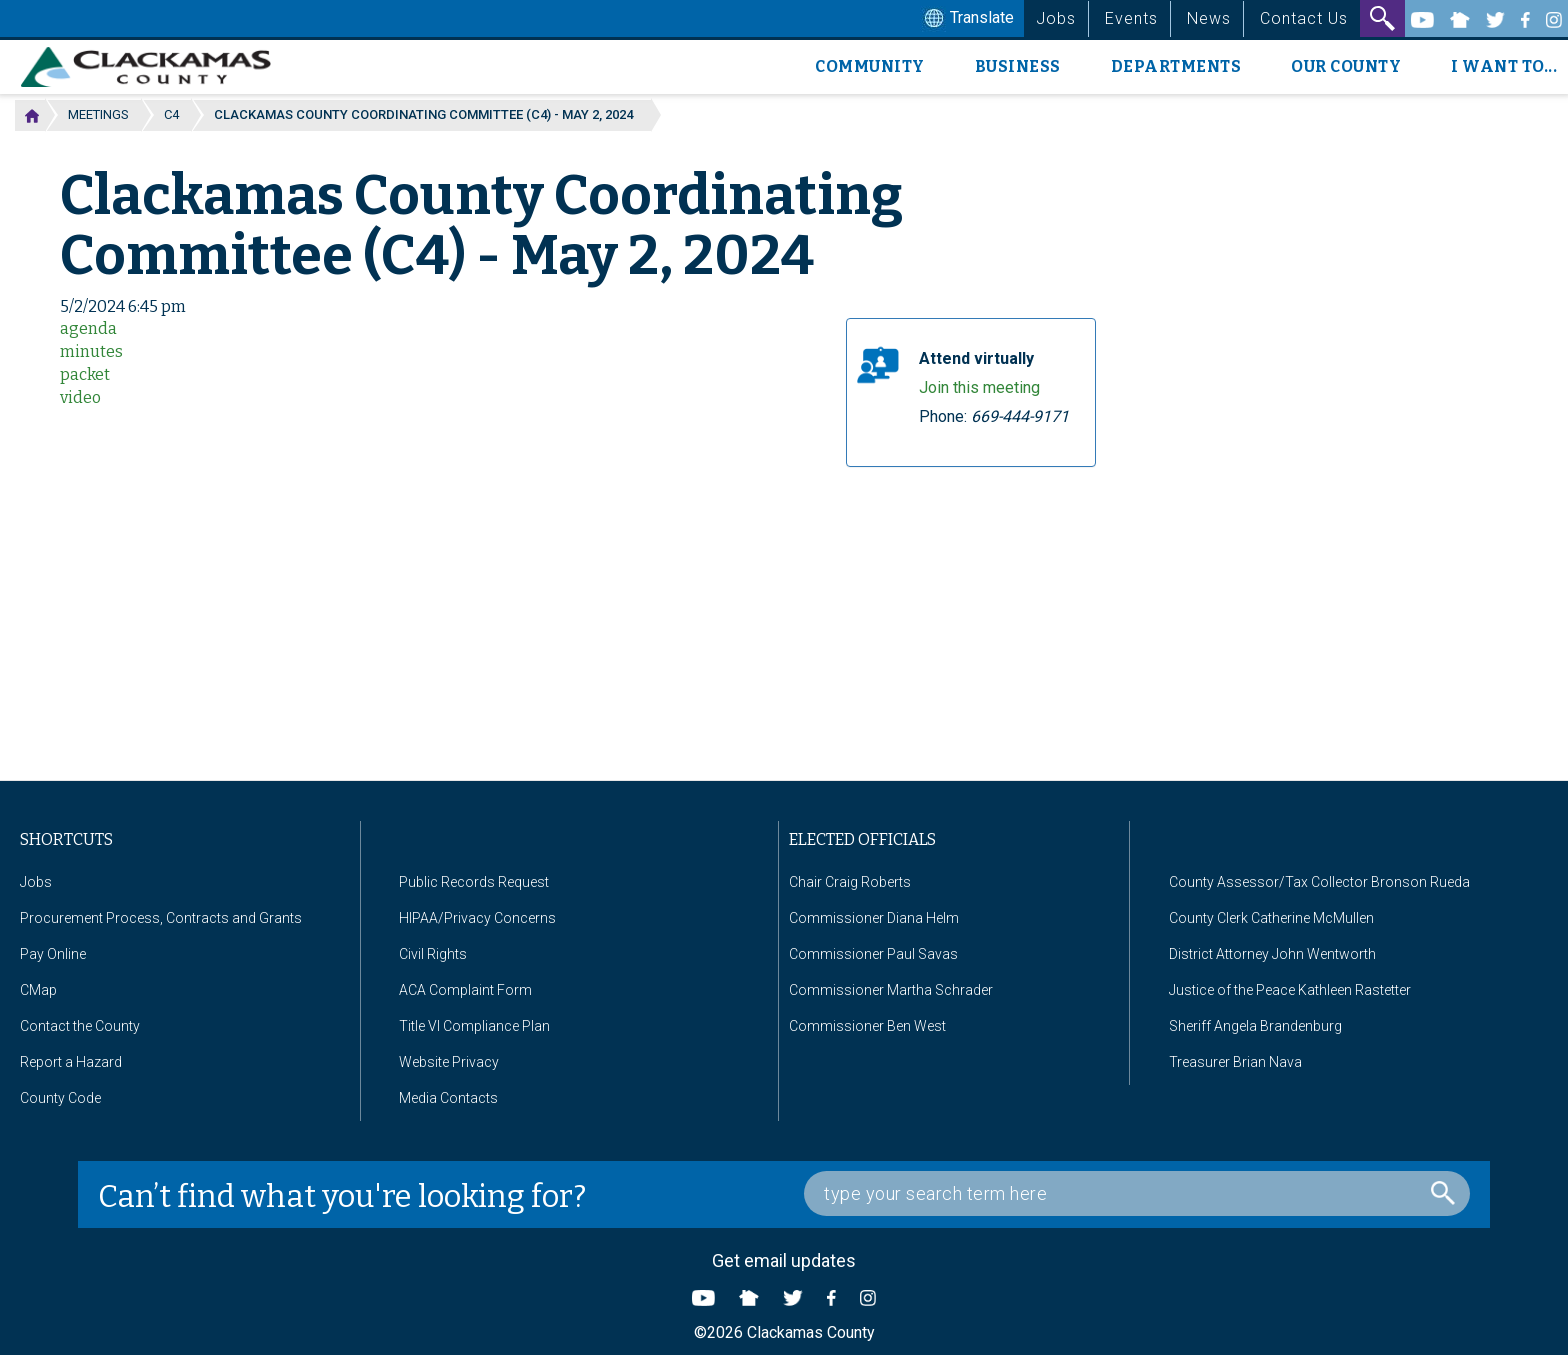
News (1209, 18)
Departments (1176, 66)
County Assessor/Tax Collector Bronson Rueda (1319, 882)
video (80, 397)
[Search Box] (1137, 1193)
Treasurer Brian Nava (1235, 1062)
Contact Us (1304, 18)
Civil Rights (433, 954)
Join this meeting (979, 387)
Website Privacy (449, 1062)
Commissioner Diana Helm (874, 918)
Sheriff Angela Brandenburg (1255, 1026)
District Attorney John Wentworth (1272, 954)
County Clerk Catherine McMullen (1271, 918)
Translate (967, 19)
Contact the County (80, 1026)
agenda (88, 328)
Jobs (1056, 18)
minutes (91, 351)
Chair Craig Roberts (850, 882)
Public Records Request (474, 882)
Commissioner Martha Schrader (891, 990)
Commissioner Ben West (867, 1026)
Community (870, 66)
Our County (1346, 66)
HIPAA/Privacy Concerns (477, 918)
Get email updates (784, 1260)
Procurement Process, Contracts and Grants (161, 918)
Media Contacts (448, 1098)
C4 (171, 114)
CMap (38, 990)
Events (1131, 18)
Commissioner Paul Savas (873, 954)
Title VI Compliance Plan (474, 1026)
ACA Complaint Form (465, 990)
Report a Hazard (71, 1062)
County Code (60, 1098)
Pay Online (53, 954)
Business (1018, 66)
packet (85, 374)
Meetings (98, 114)
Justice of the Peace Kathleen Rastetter (1290, 990)
